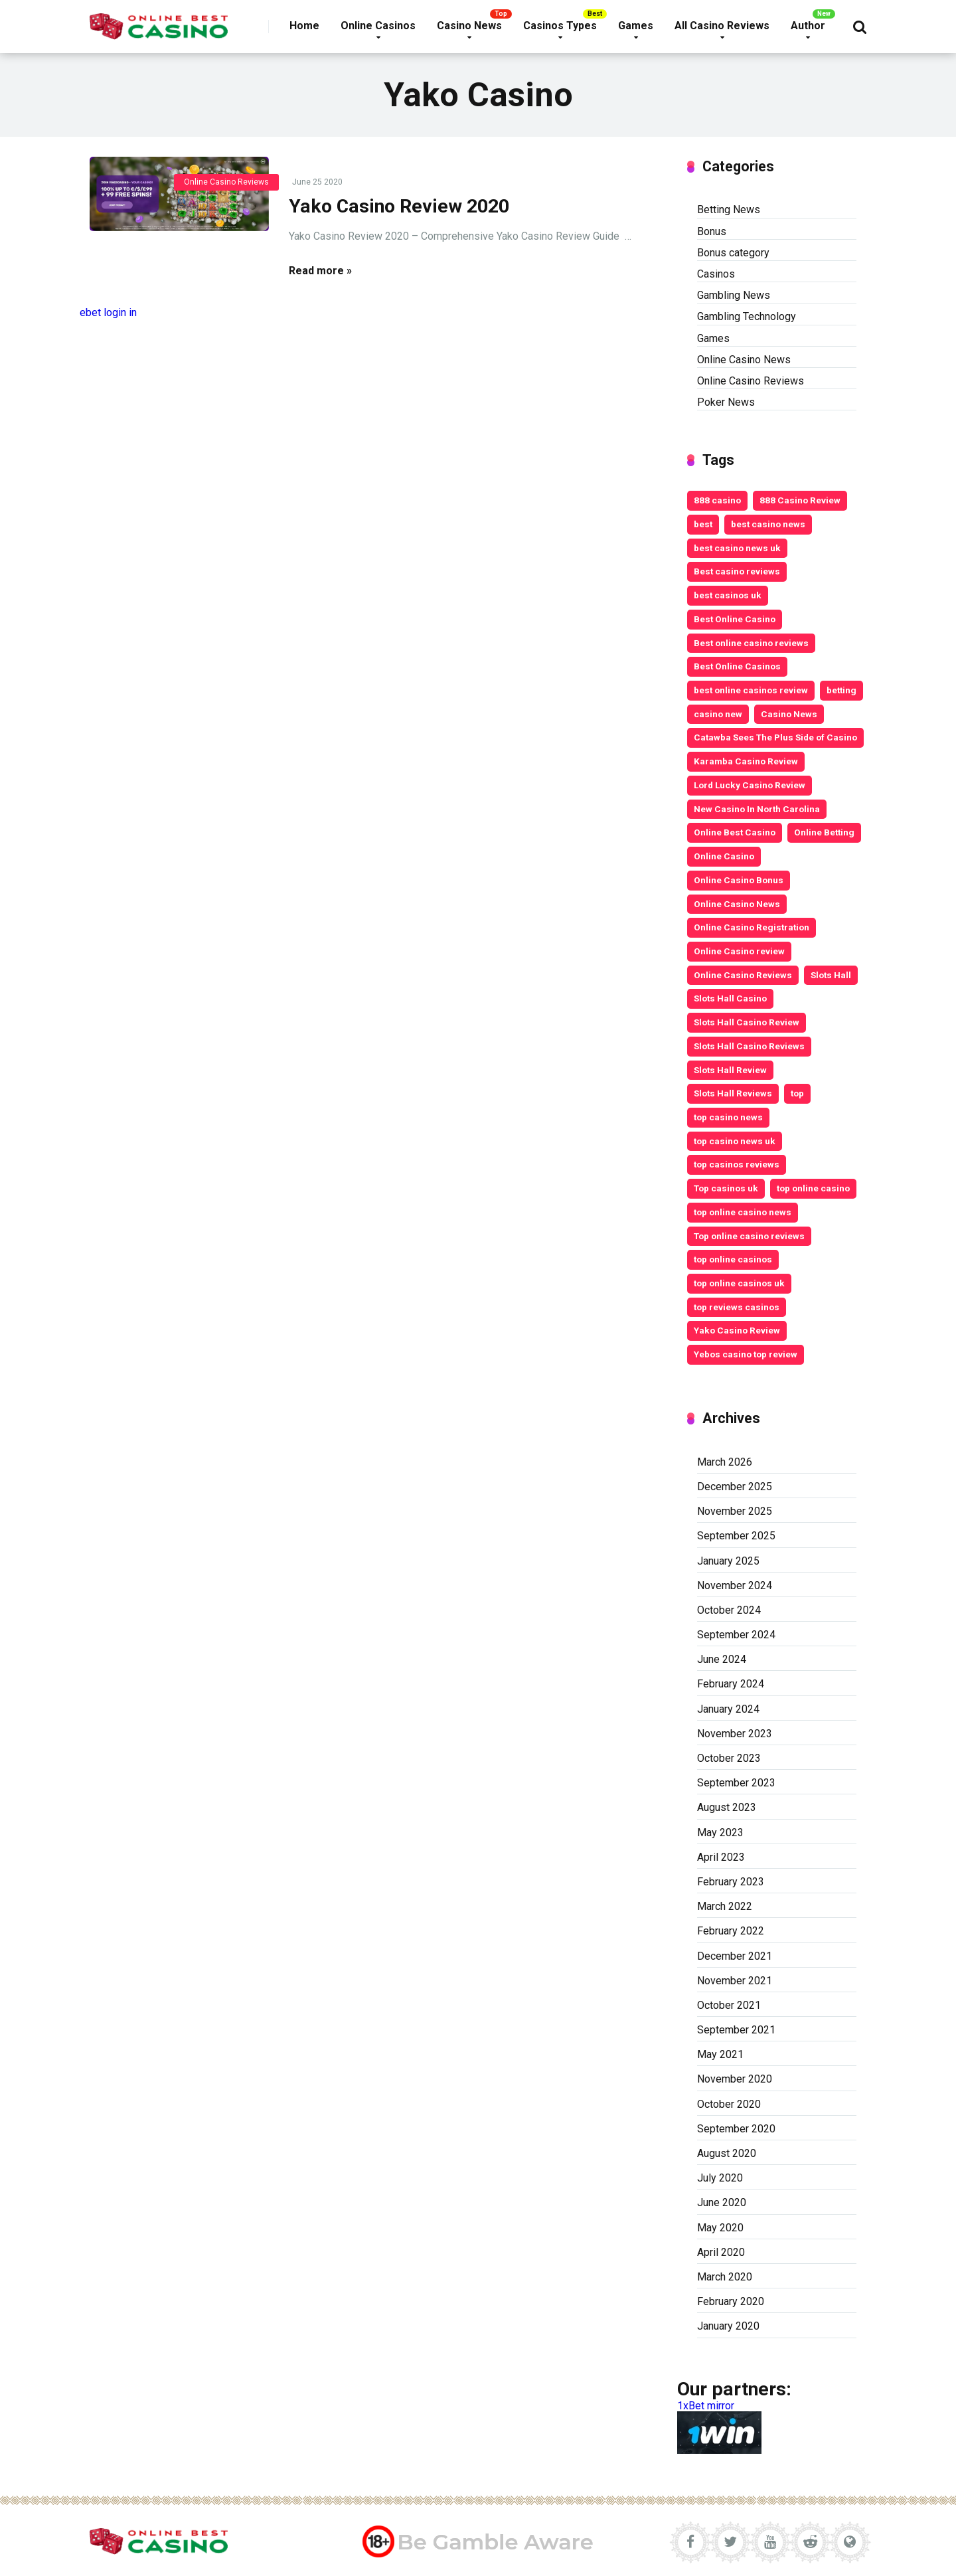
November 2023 (734, 1733)
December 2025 (734, 1486)
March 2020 (724, 2277)
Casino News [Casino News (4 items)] (789, 714)
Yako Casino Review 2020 (399, 206)
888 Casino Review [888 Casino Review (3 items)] (799, 500)
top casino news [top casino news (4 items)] (728, 1117)
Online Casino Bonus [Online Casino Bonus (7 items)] (738, 880)
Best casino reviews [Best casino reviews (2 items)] (737, 571)
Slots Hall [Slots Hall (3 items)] (831, 975)
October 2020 (729, 2104)
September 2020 (736, 2128)
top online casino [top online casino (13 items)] (813, 1188)
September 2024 (736, 1634)
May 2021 (720, 2054)
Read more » (320, 270)
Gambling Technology (746, 316)
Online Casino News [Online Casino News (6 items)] (737, 904)
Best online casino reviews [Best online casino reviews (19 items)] (751, 643)
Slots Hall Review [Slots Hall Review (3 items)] (730, 1070)
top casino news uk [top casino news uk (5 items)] (734, 1141)
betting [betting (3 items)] (841, 690)
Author (808, 25)
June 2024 (721, 1659)
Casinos (716, 274)
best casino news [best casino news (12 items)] (768, 524)
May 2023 (720, 1832)
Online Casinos (378, 25)
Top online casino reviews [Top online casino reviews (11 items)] (749, 1236)
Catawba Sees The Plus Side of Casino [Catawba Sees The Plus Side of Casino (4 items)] (775, 737)
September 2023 (736, 1782)
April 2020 (721, 2252)
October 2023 (729, 1758)
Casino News (469, 25)
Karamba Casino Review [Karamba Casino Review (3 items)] (746, 761)
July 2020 (720, 2178)
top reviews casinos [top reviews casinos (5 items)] (736, 1307)
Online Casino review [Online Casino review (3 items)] (739, 951)
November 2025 (734, 1511)
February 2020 (730, 2301)
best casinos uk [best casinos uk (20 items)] (727, 595)
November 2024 (734, 1585)
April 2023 (721, 1857)
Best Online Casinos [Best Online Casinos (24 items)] (737, 666)
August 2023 (726, 1807)
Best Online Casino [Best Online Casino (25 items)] (734, 619)
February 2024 (730, 1683)
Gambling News (733, 295)
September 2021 (736, 2029)
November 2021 (734, 1980)
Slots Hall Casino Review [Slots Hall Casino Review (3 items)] (746, 1022)
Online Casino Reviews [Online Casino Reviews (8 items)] (743, 975)
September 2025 (736, 1535)
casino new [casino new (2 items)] (718, 714)
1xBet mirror (705, 2405)
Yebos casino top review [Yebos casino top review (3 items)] (745, 1354)
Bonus (711, 231)
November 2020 (734, 2079)
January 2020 (728, 2326)
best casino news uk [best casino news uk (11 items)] (737, 548)
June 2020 (721, 2202)
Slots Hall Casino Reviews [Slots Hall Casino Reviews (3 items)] (749, 1046)
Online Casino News (744, 359)
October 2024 (729, 1610)
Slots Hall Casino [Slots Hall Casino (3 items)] (730, 998)
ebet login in (108, 312)
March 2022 (724, 1906)
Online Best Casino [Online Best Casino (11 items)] (734, 832)
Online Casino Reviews (226, 182)
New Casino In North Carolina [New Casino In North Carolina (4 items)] (757, 809)
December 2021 (734, 1956)
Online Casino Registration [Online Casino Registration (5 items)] (751, 927)
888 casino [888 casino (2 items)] (717, 500)
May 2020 (720, 2227)
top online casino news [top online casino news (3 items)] (742, 1212)
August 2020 (726, 2153)
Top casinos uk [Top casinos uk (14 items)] (726, 1188)
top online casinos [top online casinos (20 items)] (733, 1259)
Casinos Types (560, 25)
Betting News (728, 209)
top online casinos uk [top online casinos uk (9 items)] (739, 1283)
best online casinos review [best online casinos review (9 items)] (751, 690)
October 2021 (729, 2005)
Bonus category (733, 252)
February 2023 (730, 1881)
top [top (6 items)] (797, 1093)
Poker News (726, 402)
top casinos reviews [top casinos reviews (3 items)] (736, 1164)
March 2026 (724, 1462)
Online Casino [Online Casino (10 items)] (724, 856)
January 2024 (728, 1709)
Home (304, 25)
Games (635, 25)
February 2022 (730, 1931)
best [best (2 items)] (703, 524)
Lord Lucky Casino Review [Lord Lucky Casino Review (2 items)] (749, 785)
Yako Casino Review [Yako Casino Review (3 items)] (737, 1330)
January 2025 (728, 1561)
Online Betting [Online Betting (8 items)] (824, 832)
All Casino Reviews (722, 25)
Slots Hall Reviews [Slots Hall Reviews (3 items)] (733, 1093)
